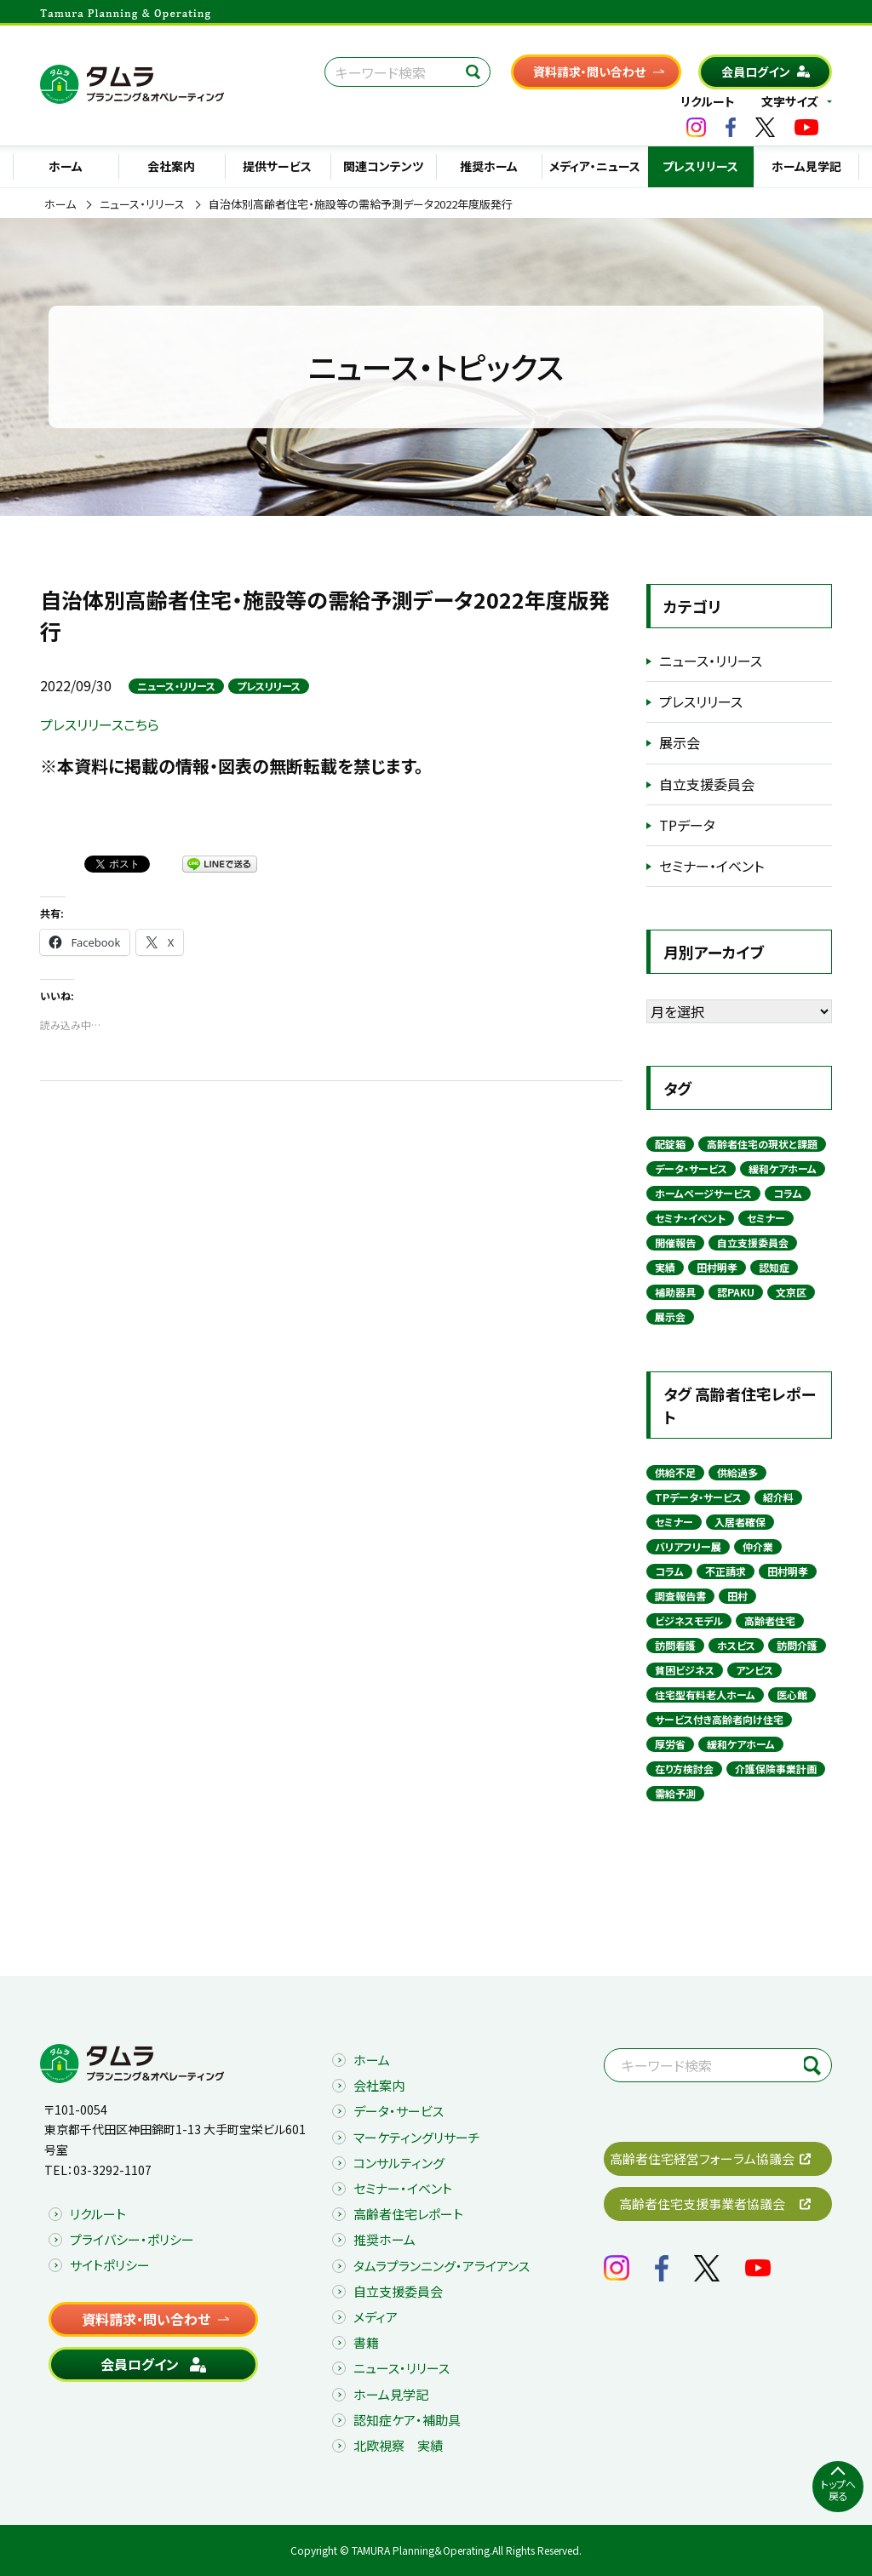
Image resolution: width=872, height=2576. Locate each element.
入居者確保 (740, 1521)
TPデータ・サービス (698, 1497)
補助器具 (675, 1292)
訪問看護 (675, 1645)
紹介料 (778, 1497)
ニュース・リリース (142, 204)
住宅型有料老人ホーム (705, 1694)
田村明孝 (717, 1267)
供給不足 (675, 1472)
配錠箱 (670, 1143)
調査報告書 (680, 1596)
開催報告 (675, 1242)
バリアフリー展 (688, 1546)
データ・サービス (691, 1168)
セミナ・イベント (690, 1218)
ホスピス (736, 1645)
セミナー (766, 1218)
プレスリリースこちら (99, 724)
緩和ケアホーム (783, 1168)
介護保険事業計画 (776, 1768)
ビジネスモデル (689, 1620)
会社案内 (171, 166)
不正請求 (725, 1571)
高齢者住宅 (769, 1620)
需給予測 (675, 1793)
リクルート (707, 101)
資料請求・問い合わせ (589, 71)
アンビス (754, 1670)
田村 (737, 1596)
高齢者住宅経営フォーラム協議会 (702, 2158)
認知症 (774, 1267)
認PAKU (735, 1292)
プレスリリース (700, 166)
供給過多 (737, 1472)
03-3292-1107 (112, 2169)
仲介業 (758, 1546)
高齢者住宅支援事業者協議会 (702, 2203)
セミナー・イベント (711, 866)
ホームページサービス (703, 1193)
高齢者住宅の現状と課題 (762, 1143)
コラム (787, 1193)
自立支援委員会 (706, 784)
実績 (665, 1267)
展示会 (679, 742)
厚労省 (670, 1744)
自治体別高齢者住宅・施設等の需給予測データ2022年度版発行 (361, 204)
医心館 (792, 1694)
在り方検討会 (684, 1768)
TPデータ (687, 825)
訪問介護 (797, 1645)
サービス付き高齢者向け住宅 (719, 1719)
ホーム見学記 (806, 166)
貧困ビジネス (684, 1670)
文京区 (791, 1292)
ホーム (66, 166)
